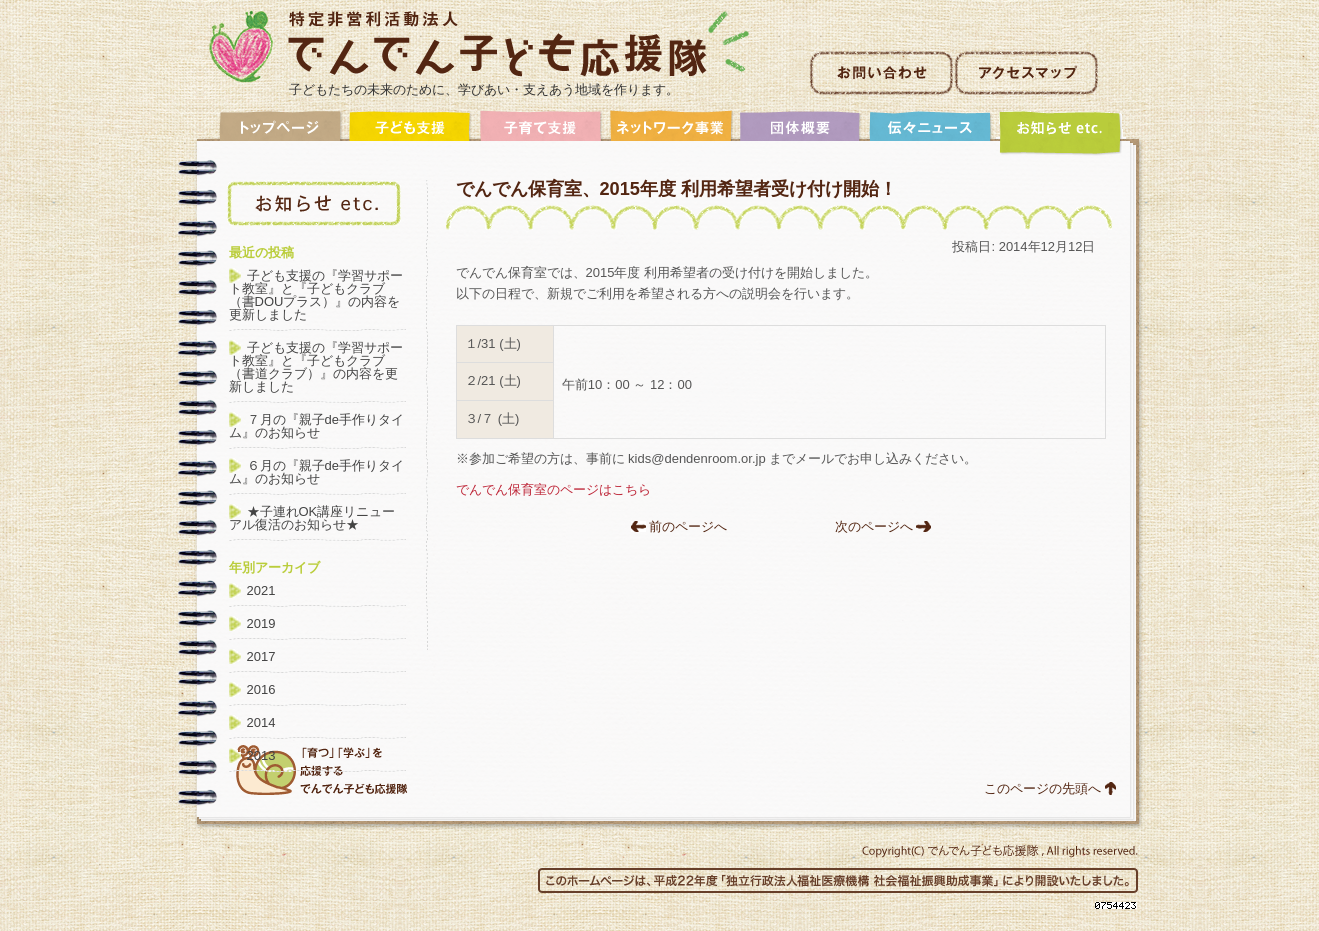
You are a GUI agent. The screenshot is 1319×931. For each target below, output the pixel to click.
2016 (261, 689)
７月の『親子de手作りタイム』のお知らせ (316, 426)
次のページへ (874, 526)
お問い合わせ (881, 73)
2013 (261, 755)
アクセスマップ (1026, 73)
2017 (261, 656)
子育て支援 (541, 132)
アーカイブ (1061, 132)
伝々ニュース (931, 132)
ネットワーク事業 (671, 132)
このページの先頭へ (1042, 788)
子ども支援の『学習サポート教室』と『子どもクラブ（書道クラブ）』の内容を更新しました (316, 367)
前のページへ (688, 526)
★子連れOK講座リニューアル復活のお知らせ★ (312, 518)
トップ (281, 132)
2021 (261, 590)
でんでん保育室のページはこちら (553, 489)
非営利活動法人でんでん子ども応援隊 (479, 46)
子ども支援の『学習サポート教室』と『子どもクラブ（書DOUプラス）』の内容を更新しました (316, 295)
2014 (261, 722)
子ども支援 (411, 132)
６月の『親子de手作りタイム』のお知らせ (316, 472)
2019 (261, 623)
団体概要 (801, 132)
